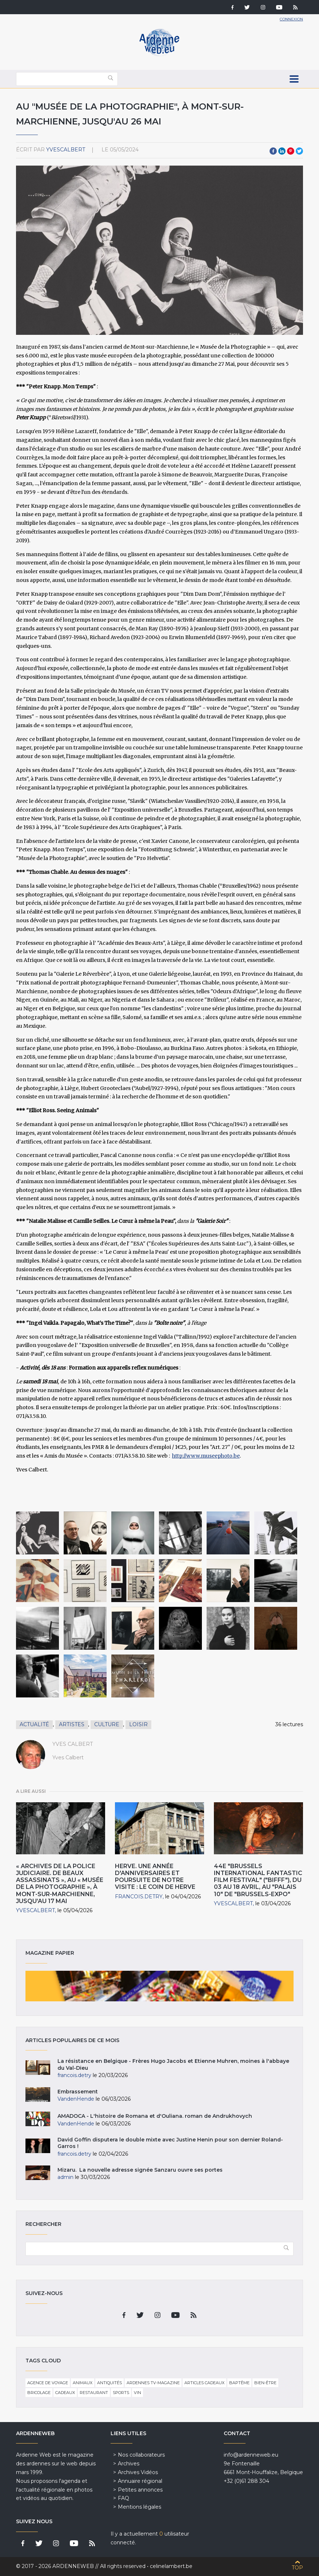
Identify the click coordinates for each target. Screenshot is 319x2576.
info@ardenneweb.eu (251, 2455)
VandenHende (75, 2099)
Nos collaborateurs (141, 2455)
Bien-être (265, 2382)
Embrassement (77, 2091)
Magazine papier (159, 1986)
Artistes (71, 1724)
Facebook (273, 151)
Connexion (291, 19)
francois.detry (139, 1896)
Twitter (299, 151)
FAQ (123, 2498)
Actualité (34, 1724)
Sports (121, 2392)
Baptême (239, 2382)
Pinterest (290, 151)
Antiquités (109, 2382)
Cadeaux (65, 2392)
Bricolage (39, 2392)
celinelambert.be (171, 2566)
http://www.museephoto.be (206, 1456)
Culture (106, 1724)
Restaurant (94, 2392)
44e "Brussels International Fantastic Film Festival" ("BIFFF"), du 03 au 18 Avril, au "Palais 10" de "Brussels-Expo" (258, 1880)
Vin (137, 2392)
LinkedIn (282, 151)
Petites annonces (140, 2489)
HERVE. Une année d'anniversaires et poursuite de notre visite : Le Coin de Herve (155, 1877)
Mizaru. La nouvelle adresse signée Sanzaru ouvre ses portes (140, 2170)
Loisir (138, 1724)
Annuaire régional (140, 2481)
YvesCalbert (65, 149)
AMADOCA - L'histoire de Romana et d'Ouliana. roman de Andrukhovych (154, 2116)
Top (297, 2567)
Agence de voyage (47, 2382)
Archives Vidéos (138, 2472)
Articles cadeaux (204, 2382)
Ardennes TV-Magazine (153, 2382)
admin (65, 2177)
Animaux (82, 2382)
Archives (128, 2463)
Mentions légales (139, 2507)
